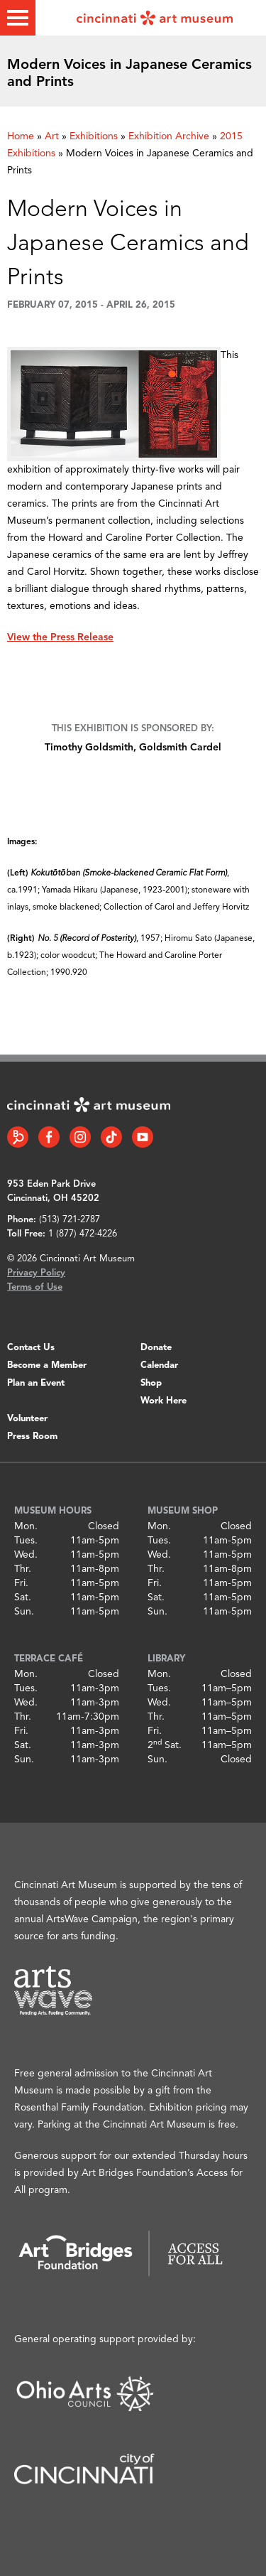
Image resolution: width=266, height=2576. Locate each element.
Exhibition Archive (168, 136)
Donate (156, 1347)
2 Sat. (165, 1745)
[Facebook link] (49, 1137)
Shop (151, 1383)
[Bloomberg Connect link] (17, 1137)
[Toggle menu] (17, 18)
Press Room (32, 1436)
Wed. (26, 1555)
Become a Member (47, 1365)
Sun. (24, 1612)
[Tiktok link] (111, 1137)
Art (52, 136)
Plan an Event (36, 1383)
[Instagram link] (80, 1137)
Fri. (21, 1583)
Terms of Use (34, 1287)
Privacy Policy (36, 1273)
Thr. (22, 1569)
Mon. (26, 1526)
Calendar (159, 1365)
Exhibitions (94, 136)
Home (20, 136)
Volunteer (27, 1418)
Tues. (26, 1541)
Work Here (163, 1401)
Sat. (22, 1597)
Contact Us (31, 1347)
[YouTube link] (142, 1137)
